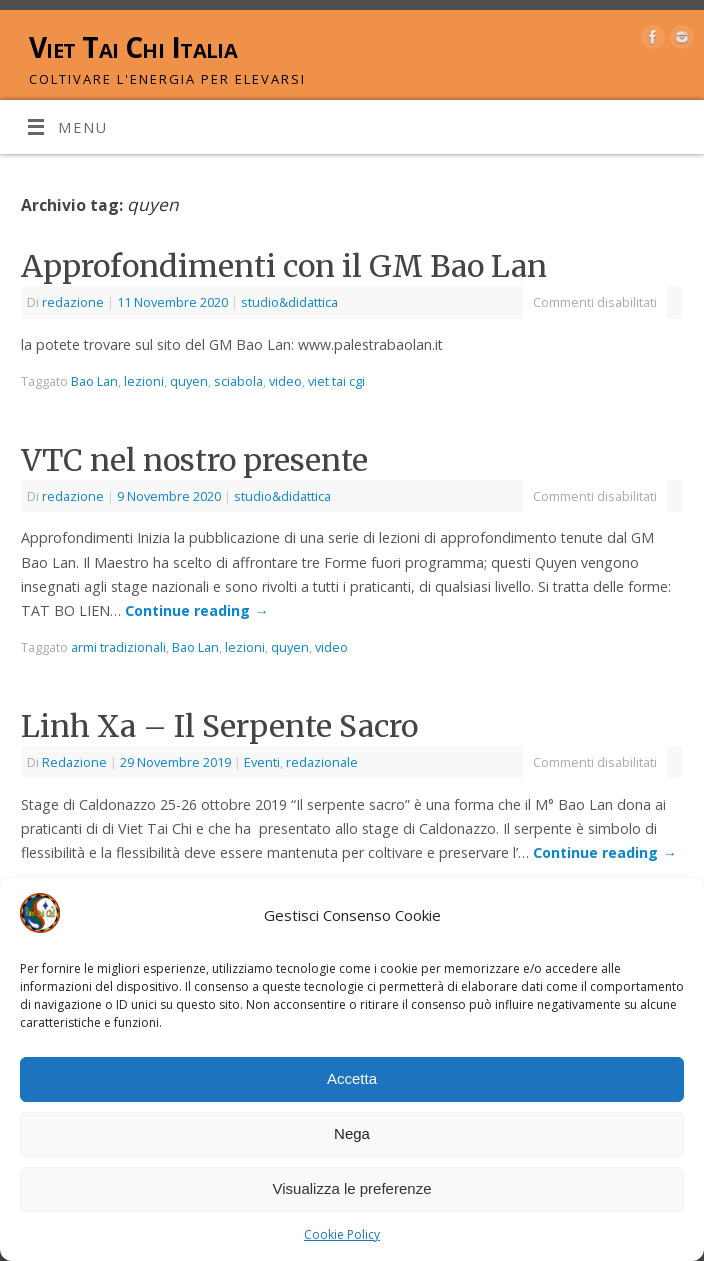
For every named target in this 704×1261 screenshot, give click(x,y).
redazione (73, 302)
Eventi (262, 762)
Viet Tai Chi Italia (133, 47)
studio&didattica (289, 302)
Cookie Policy (342, 1234)
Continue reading (196, 610)
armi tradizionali (118, 647)
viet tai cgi (336, 381)
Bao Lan (94, 381)
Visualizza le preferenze (352, 1188)
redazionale (322, 762)
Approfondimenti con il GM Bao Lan (284, 266)
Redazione (74, 762)
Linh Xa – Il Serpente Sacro (219, 726)
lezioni (144, 381)
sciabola (238, 381)
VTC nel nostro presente (194, 460)
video (285, 381)
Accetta (352, 1078)
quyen (189, 381)
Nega (352, 1133)
